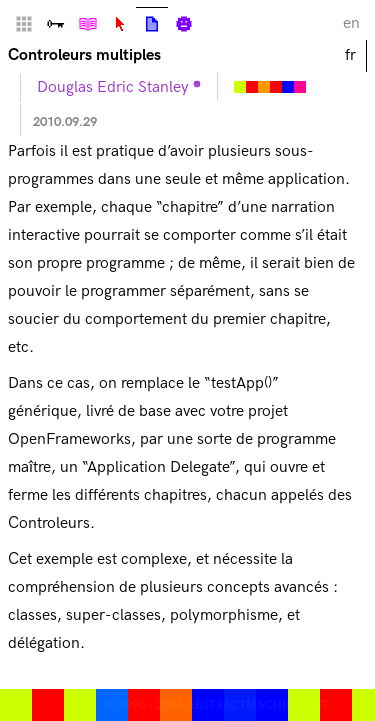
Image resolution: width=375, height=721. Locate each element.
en (351, 23)
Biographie (184, 24)
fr (350, 55)
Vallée (56, 24)
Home (24, 24)
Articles (152, 23)
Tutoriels (88, 24)
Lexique (120, 24)
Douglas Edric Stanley (113, 87)
